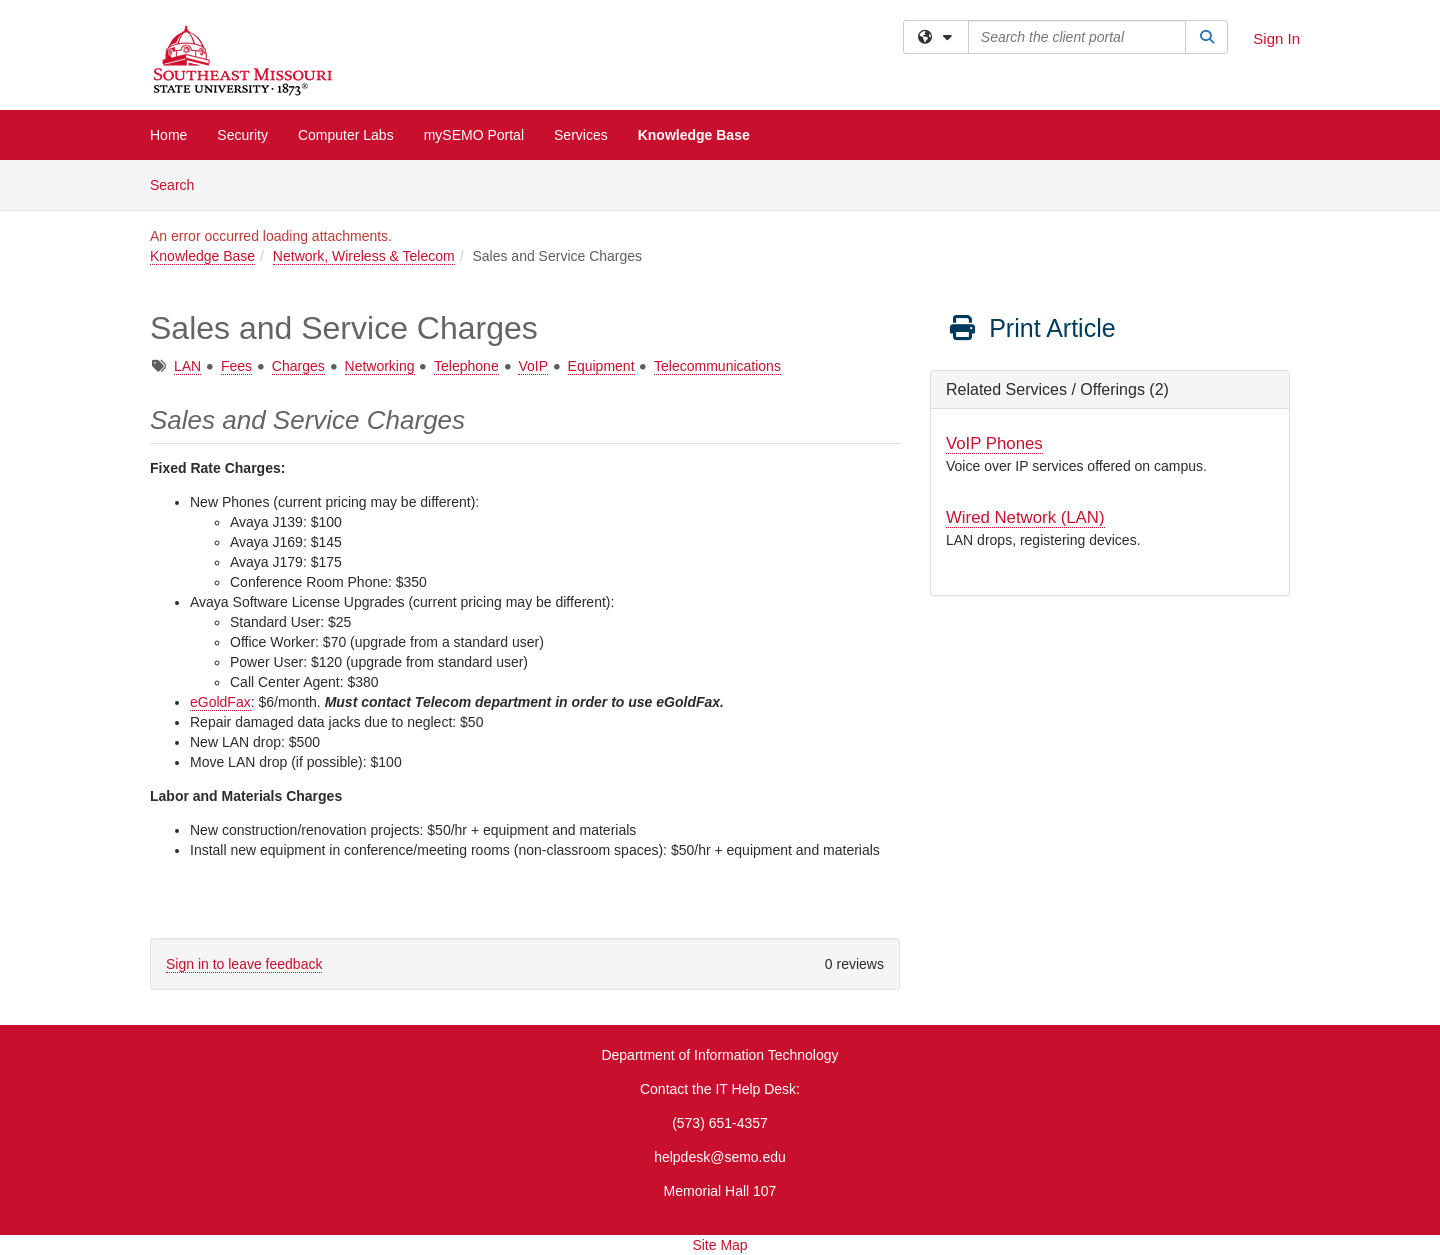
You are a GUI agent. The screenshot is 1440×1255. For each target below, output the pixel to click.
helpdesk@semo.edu (720, 1157)
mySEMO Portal (474, 135)
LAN (187, 366)
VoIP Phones (994, 443)
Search (179, 183)
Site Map (719, 1245)
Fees (236, 366)
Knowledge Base (694, 135)
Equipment (601, 366)
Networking (380, 366)
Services (581, 135)
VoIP (532, 366)
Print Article (1031, 328)
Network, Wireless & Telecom (364, 256)
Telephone (466, 366)
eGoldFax (220, 702)
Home (168, 135)
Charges (298, 366)
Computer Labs (346, 135)
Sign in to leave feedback (244, 964)
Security (242, 135)
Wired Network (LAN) (1025, 517)
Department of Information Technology (719, 1055)
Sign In (1276, 38)
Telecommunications (717, 366)
